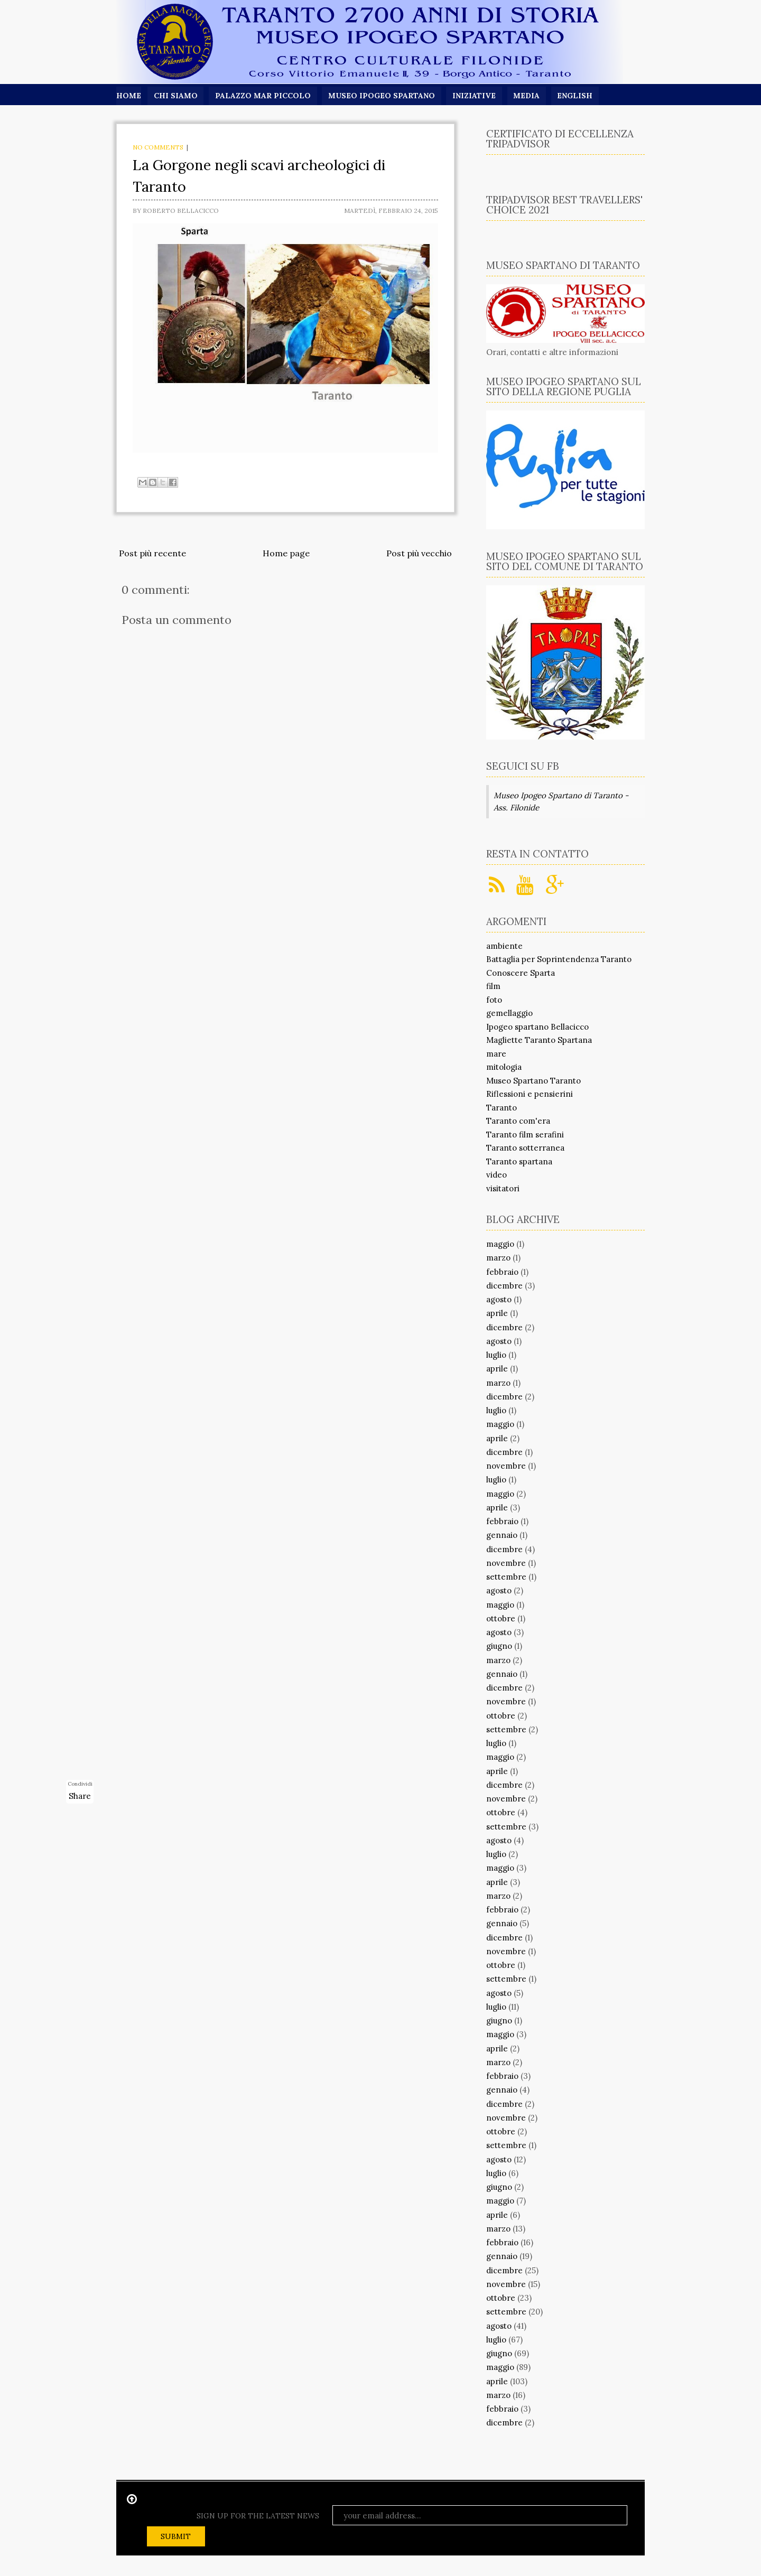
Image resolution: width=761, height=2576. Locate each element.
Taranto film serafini (525, 1135)
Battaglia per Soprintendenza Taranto (559, 959)
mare (496, 1054)
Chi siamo (176, 95)
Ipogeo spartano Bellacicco (537, 1027)
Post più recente (152, 553)
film (493, 986)
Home (128, 95)
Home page (286, 553)
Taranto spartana (519, 1161)
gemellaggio (509, 1013)
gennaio (501, 1535)
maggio (500, 1244)
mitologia (504, 1067)
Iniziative (475, 95)
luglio (496, 1355)
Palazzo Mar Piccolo (263, 95)
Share (80, 1796)
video (496, 1175)
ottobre (500, 1618)
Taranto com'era (518, 1121)
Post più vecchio (419, 553)
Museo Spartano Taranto (533, 1081)
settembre (506, 1577)
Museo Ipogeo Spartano (382, 95)
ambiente (504, 946)
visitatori (502, 1188)
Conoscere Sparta (520, 973)
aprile (497, 1313)
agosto (499, 1299)
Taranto (501, 1108)
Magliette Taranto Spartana (539, 1040)
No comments (158, 147)
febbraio (502, 1272)
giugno (499, 1646)
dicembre (504, 1286)
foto (494, 1000)
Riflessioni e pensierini (529, 1094)
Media (528, 95)
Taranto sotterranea (525, 1148)
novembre (506, 1466)
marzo (498, 1258)
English (577, 95)
